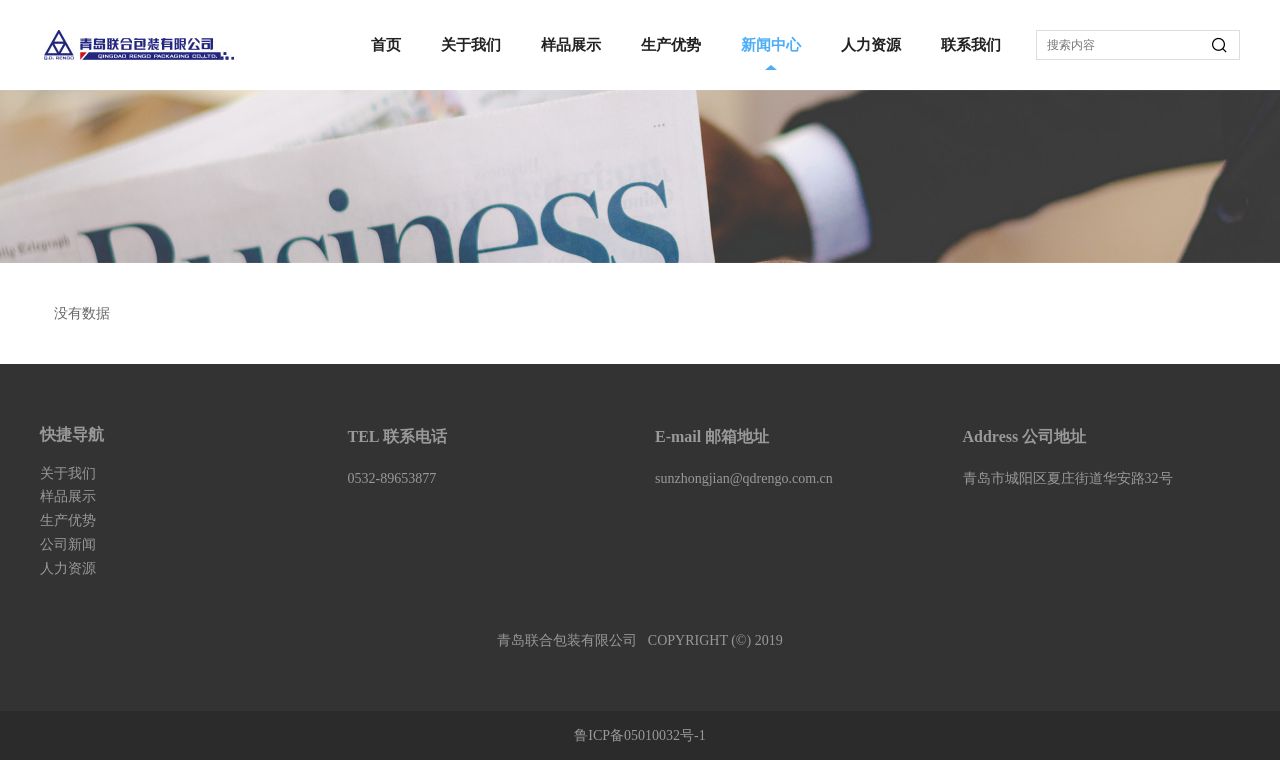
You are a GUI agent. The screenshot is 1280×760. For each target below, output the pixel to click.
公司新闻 (68, 544)
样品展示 (571, 44)
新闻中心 (771, 44)
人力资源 (871, 44)
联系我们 (971, 44)
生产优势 (671, 44)
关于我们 (471, 44)
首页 (386, 44)
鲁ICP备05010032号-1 (639, 735)
